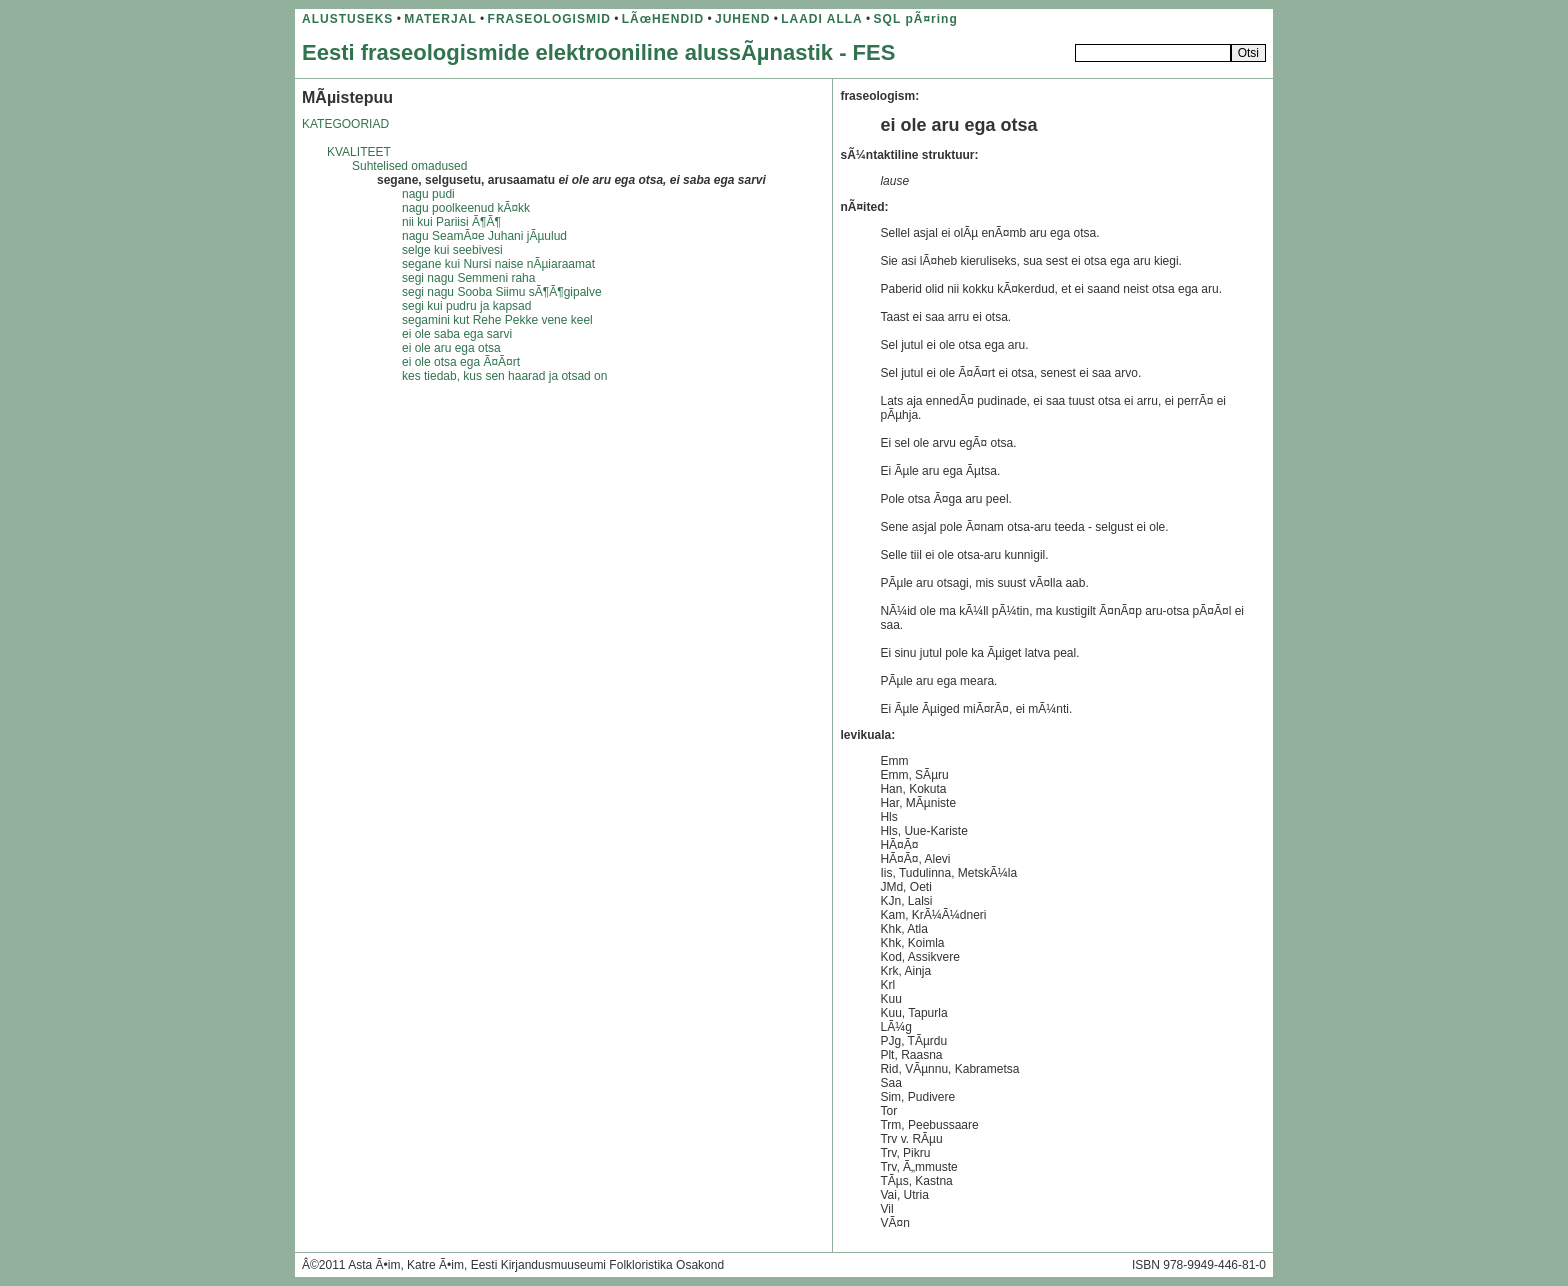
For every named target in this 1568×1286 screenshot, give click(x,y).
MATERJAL (440, 19)
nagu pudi (428, 194)
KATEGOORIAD (345, 124)
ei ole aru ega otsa (451, 348)
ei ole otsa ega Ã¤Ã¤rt (461, 362)
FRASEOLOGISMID (549, 19)
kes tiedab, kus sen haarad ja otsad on (504, 376)
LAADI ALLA (822, 19)
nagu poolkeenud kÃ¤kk (466, 208)
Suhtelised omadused (409, 166)
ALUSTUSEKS (347, 19)
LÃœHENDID (663, 19)
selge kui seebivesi (452, 250)
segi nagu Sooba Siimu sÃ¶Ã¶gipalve (502, 292)
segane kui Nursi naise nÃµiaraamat (498, 264)
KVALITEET (359, 152)
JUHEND (742, 19)
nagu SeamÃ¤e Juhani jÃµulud (484, 236)
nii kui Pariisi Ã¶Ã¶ (451, 222)
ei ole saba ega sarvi (457, 334)
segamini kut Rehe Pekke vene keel (497, 320)
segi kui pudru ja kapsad (466, 306)
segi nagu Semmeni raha (468, 278)
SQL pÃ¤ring (916, 19)
